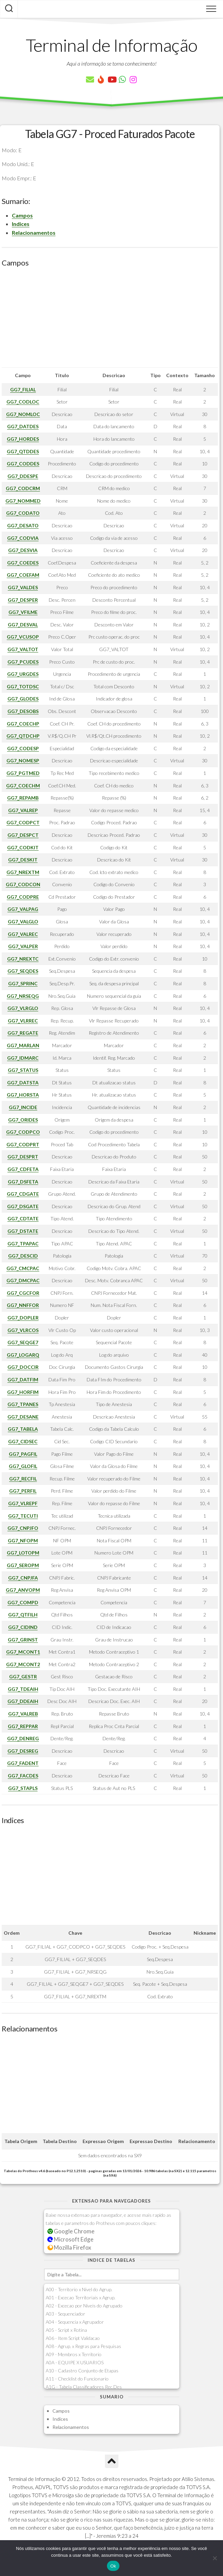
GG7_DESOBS (23, 711)
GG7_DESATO (23, 525)
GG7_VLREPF (23, 1503)
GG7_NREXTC (23, 959)
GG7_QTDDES (23, 451)
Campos (22, 215)
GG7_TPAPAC (23, 1243)
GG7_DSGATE (23, 1206)
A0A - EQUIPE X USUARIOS (75, 2362)
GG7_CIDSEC (23, 1441)
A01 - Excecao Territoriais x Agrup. (80, 2297)
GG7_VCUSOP (23, 637)
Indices (20, 224)
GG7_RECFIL (23, 1478)
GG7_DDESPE (22, 476)
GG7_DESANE (23, 1417)
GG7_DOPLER (23, 1317)
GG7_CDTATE (23, 1218)
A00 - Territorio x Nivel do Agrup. (79, 2289)
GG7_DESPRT (22, 1156)
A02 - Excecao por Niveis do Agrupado (84, 2305)
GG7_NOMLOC (23, 414)
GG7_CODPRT (22, 1144)
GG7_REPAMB (23, 798)
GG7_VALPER (23, 946)
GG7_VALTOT (22, 649)
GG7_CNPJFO (22, 1528)
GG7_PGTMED (23, 773)
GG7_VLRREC (23, 1021)
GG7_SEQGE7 (22, 1342)
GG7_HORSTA (23, 1095)
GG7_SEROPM (23, 1565)
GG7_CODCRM (23, 488)
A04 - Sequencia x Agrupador (75, 2322)
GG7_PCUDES (23, 662)
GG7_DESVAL (23, 624)
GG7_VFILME (23, 612)
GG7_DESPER (23, 600)
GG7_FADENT (23, 1763)
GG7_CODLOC (22, 402)
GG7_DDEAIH (22, 1701)
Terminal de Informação (112, 45)
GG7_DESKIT (23, 859)
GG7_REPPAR (23, 1726)
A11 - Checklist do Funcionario (77, 2379)
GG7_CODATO (23, 513)
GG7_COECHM (23, 785)
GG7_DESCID (23, 1256)
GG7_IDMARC (23, 1058)
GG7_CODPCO (23, 1132)
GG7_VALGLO (23, 921)
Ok (113, 2566)
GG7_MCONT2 (23, 1664)
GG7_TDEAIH (23, 1689)
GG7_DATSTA (23, 1082)
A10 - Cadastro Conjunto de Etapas (82, 2370)
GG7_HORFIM (23, 1392)
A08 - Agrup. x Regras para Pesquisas (83, 2346)
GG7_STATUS (23, 1070)
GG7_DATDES (23, 426)
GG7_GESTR (23, 1676)
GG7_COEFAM (23, 575)
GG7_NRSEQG (23, 996)
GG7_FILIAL (23, 389)
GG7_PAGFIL (23, 1454)
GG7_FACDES (23, 1775)
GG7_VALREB (23, 1714)
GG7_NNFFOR (23, 1305)
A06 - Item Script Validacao (73, 2338)
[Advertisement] (110, 320)
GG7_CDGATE (23, 1194)
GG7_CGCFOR (23, 1293)
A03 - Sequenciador (65, 2314)
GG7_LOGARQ (23, 1355)
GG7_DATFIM (22, 1379)
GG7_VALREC (23, 934)
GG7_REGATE (22, 1033)
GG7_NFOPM (23, 1540)
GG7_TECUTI (23, 1516)
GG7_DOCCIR (23, 1367)
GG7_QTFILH (23, 1614)
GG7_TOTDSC (23, 686)
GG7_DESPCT (23, 835)
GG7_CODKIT (23, 847)
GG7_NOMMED (23, 501)
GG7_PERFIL (23, 1491)
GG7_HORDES (23, 439)
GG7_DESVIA (23, 550)
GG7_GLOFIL (23, 1466)
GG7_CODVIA (23, 538)
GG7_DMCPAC (23, 1280)
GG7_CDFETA (23, 1169)
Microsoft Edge (70, 2239)
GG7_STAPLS (23, 1788)
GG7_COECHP (23, 724)
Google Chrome (71, 2231)
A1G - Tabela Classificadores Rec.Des (84, 2387)
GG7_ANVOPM (23, 1590)
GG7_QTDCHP (23, 736)
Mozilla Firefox (69, 2247)
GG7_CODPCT (23, 822)
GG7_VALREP (23, 810)
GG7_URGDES (23, 674)
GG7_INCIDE (23, 1107)
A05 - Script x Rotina (66, 2330)
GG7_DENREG (23, 1738)
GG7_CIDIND (23, 1627)
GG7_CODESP (23, 748)
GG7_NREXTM (22, 872)
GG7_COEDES (23, 563)
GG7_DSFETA (23, 1181)
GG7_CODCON (23, 884)
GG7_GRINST (23, 1639)
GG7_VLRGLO (22, 1008)
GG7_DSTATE (22, 1231)
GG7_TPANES (22, 1404)
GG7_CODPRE (23, 897)
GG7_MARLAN (23, 1045)
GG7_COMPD (22, 1602)
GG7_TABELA (23, 1429)
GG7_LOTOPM (23, 1553)
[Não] (214, 2558)
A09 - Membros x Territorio (74, 2354)
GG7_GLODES (23, 699)
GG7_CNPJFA (23, 1578)
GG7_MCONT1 (23, 1652)
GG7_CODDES (23, 463)
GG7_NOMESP (22, 760)
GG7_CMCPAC (22, 1268)
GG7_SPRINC (23, 983)
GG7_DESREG (22, 1751)
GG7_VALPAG (22, 909)
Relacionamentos (33, 232)
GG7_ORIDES (23, 1120)
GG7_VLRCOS (23, 1330)
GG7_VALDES (23, 587)
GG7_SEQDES (22, 971)
